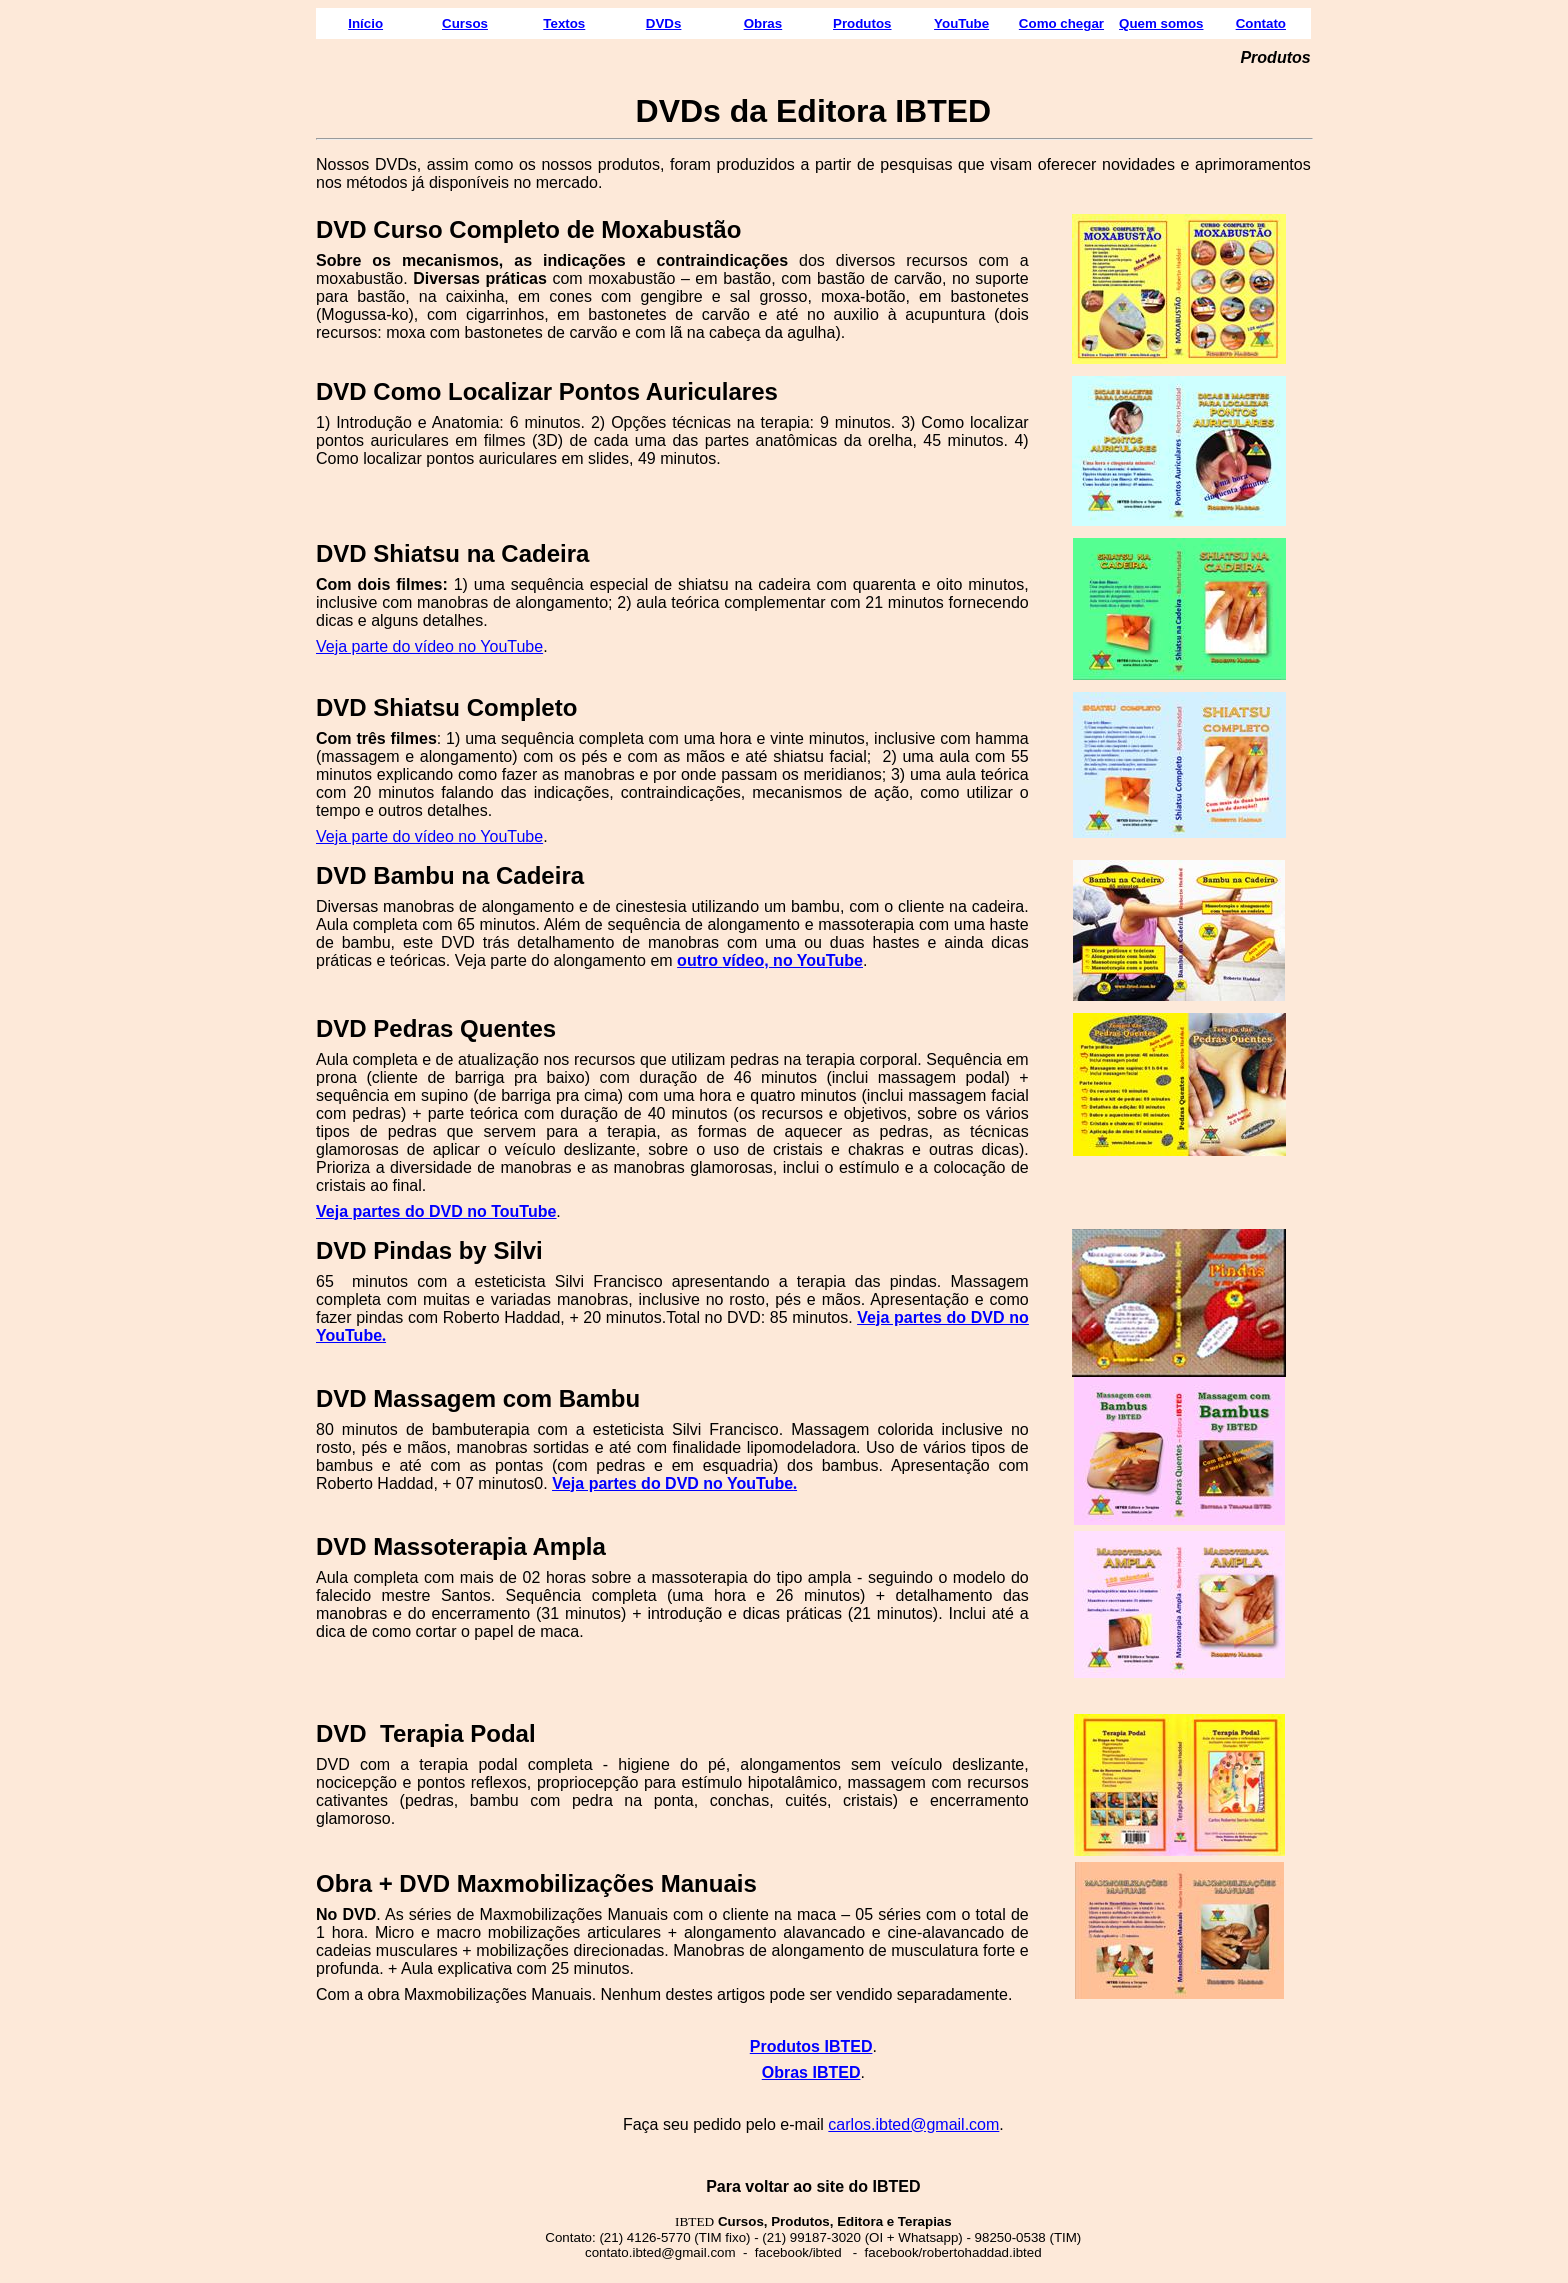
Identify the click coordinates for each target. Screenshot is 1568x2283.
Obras (763, 23)
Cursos (465, 23)
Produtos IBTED (811, 2046)
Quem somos (1161, 23)
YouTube (961, 23)
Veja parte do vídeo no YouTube (429, 646)
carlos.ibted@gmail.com (913, 2124)
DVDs (664, 23)
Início (365, 23)
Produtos (862, 23)
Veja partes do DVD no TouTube (436, 1211)
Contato (1261, 23)
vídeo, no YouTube (792, 960)
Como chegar (1061, 23)
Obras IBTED (811, 2072)
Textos (564, 23)
